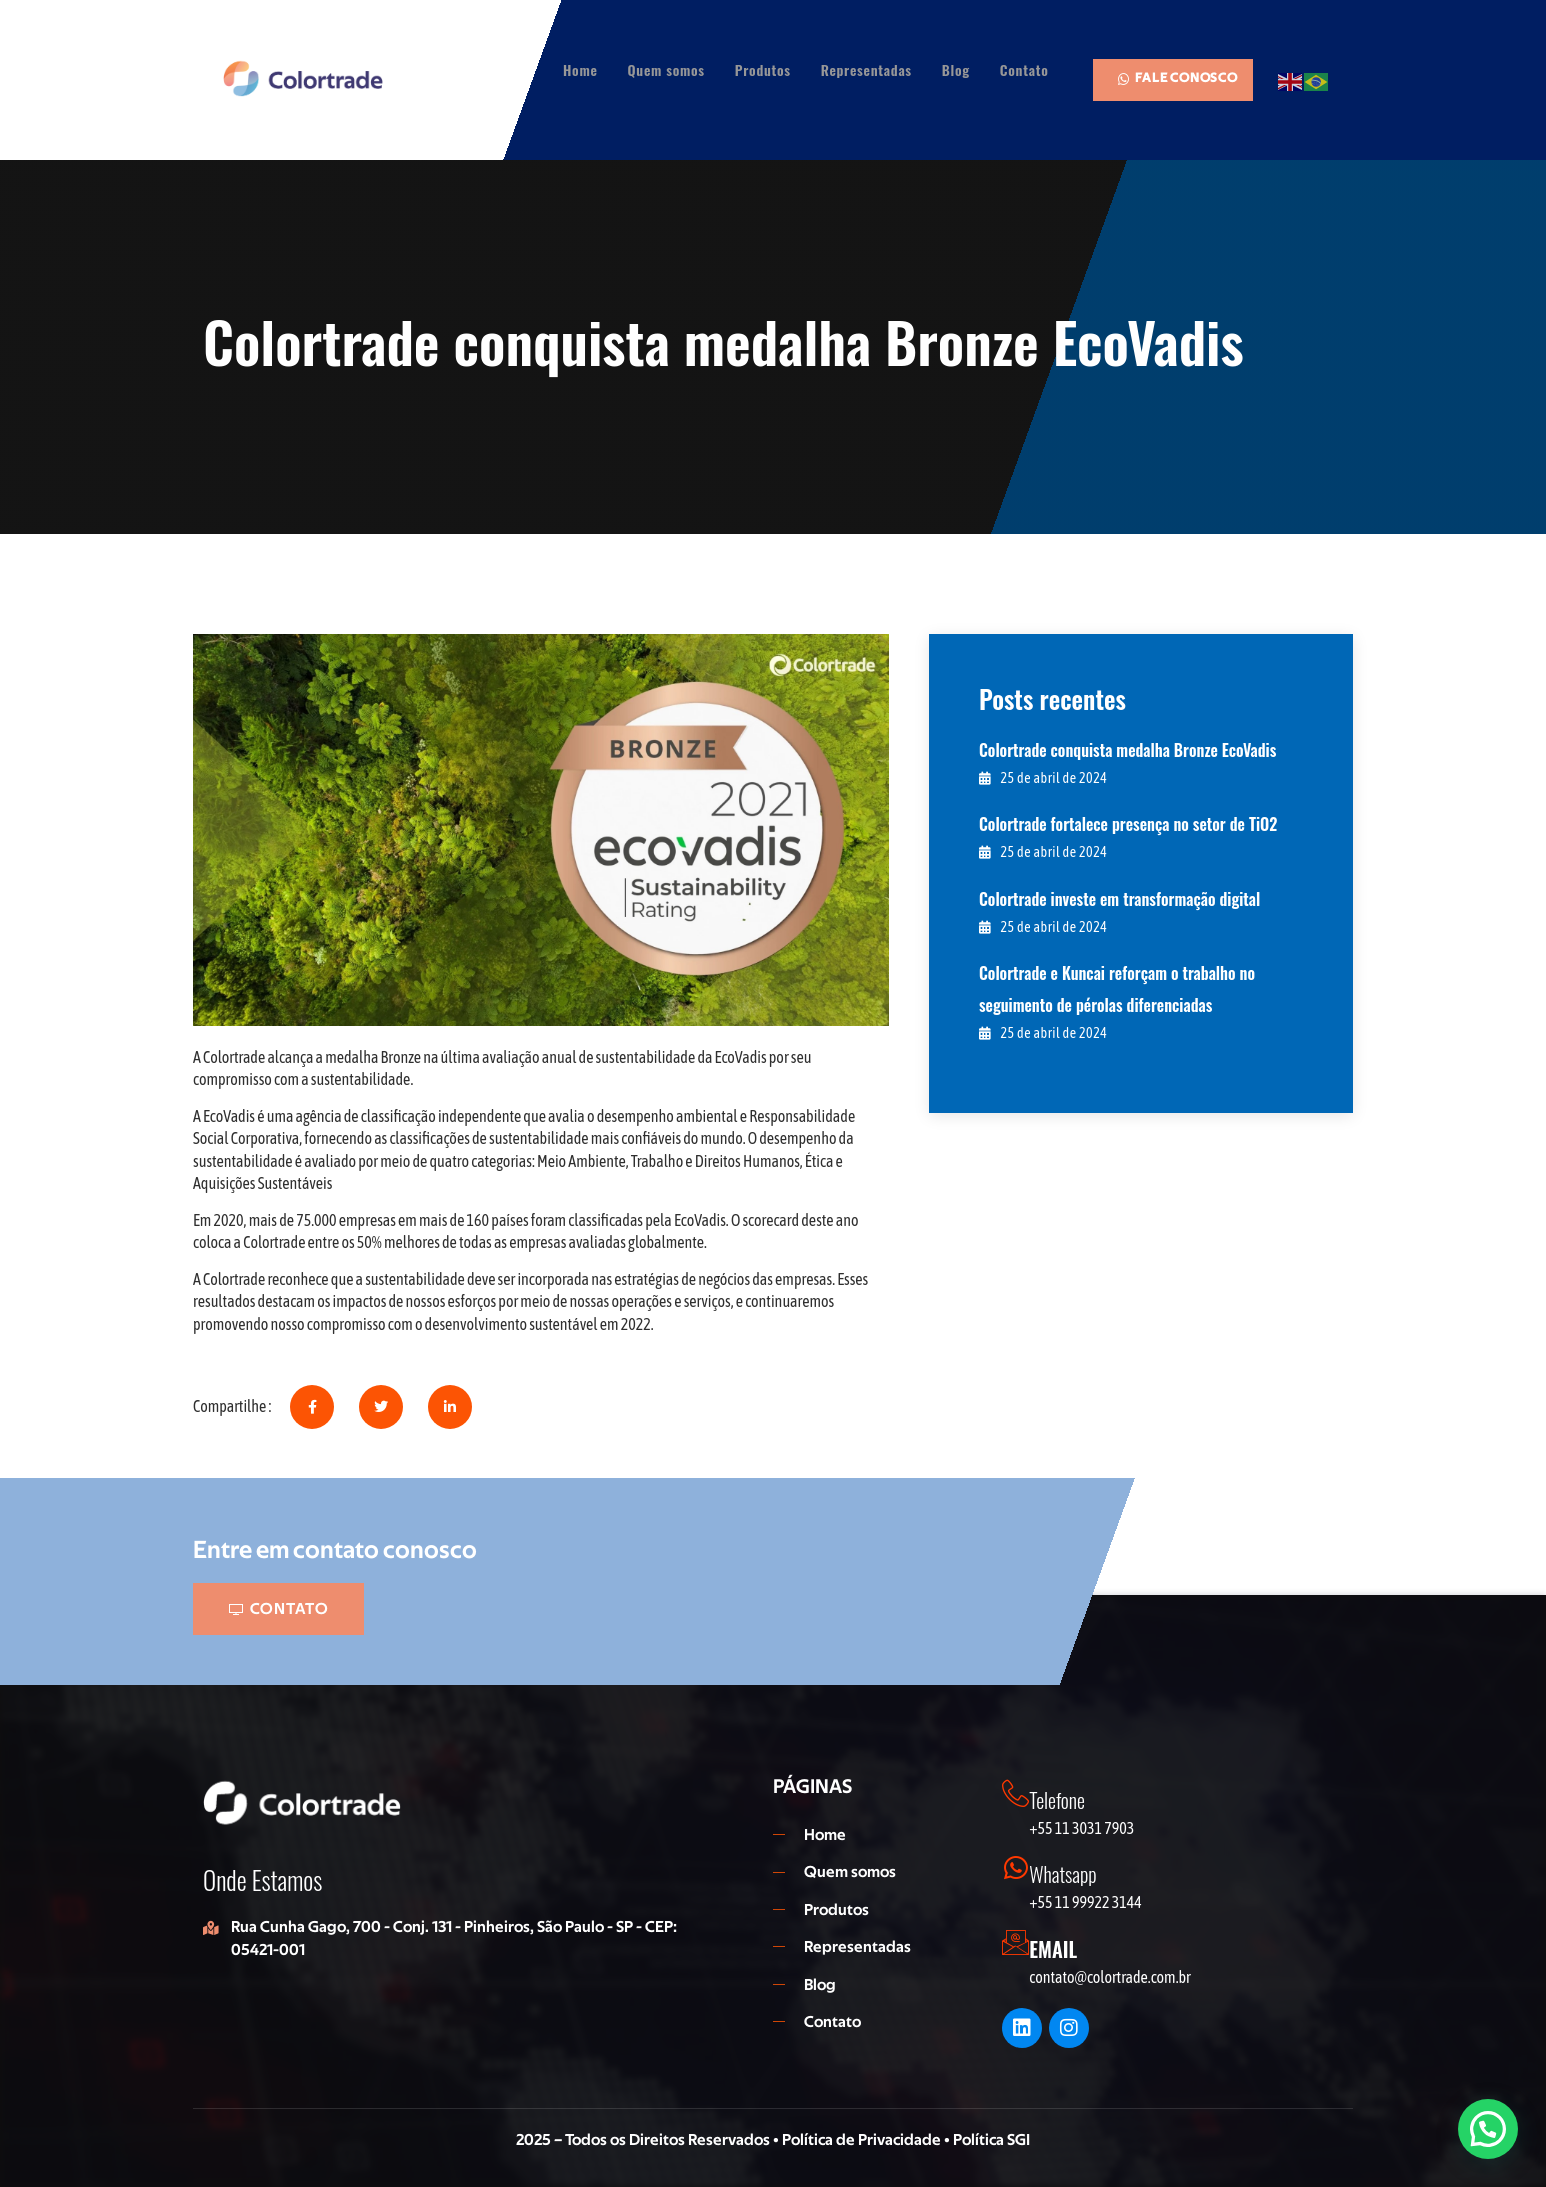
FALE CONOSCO (1177, 78)
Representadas (866, 69)
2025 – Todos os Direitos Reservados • (649, 2140)
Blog (956, 69)
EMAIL (1056, 1949)
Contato (1024, 69)
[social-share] (312, 1407)
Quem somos (666, 69)
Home (580, 69)
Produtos (763, 69)
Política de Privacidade (863, 2140)
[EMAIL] (1017, 1944)
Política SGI (991, 2140)
